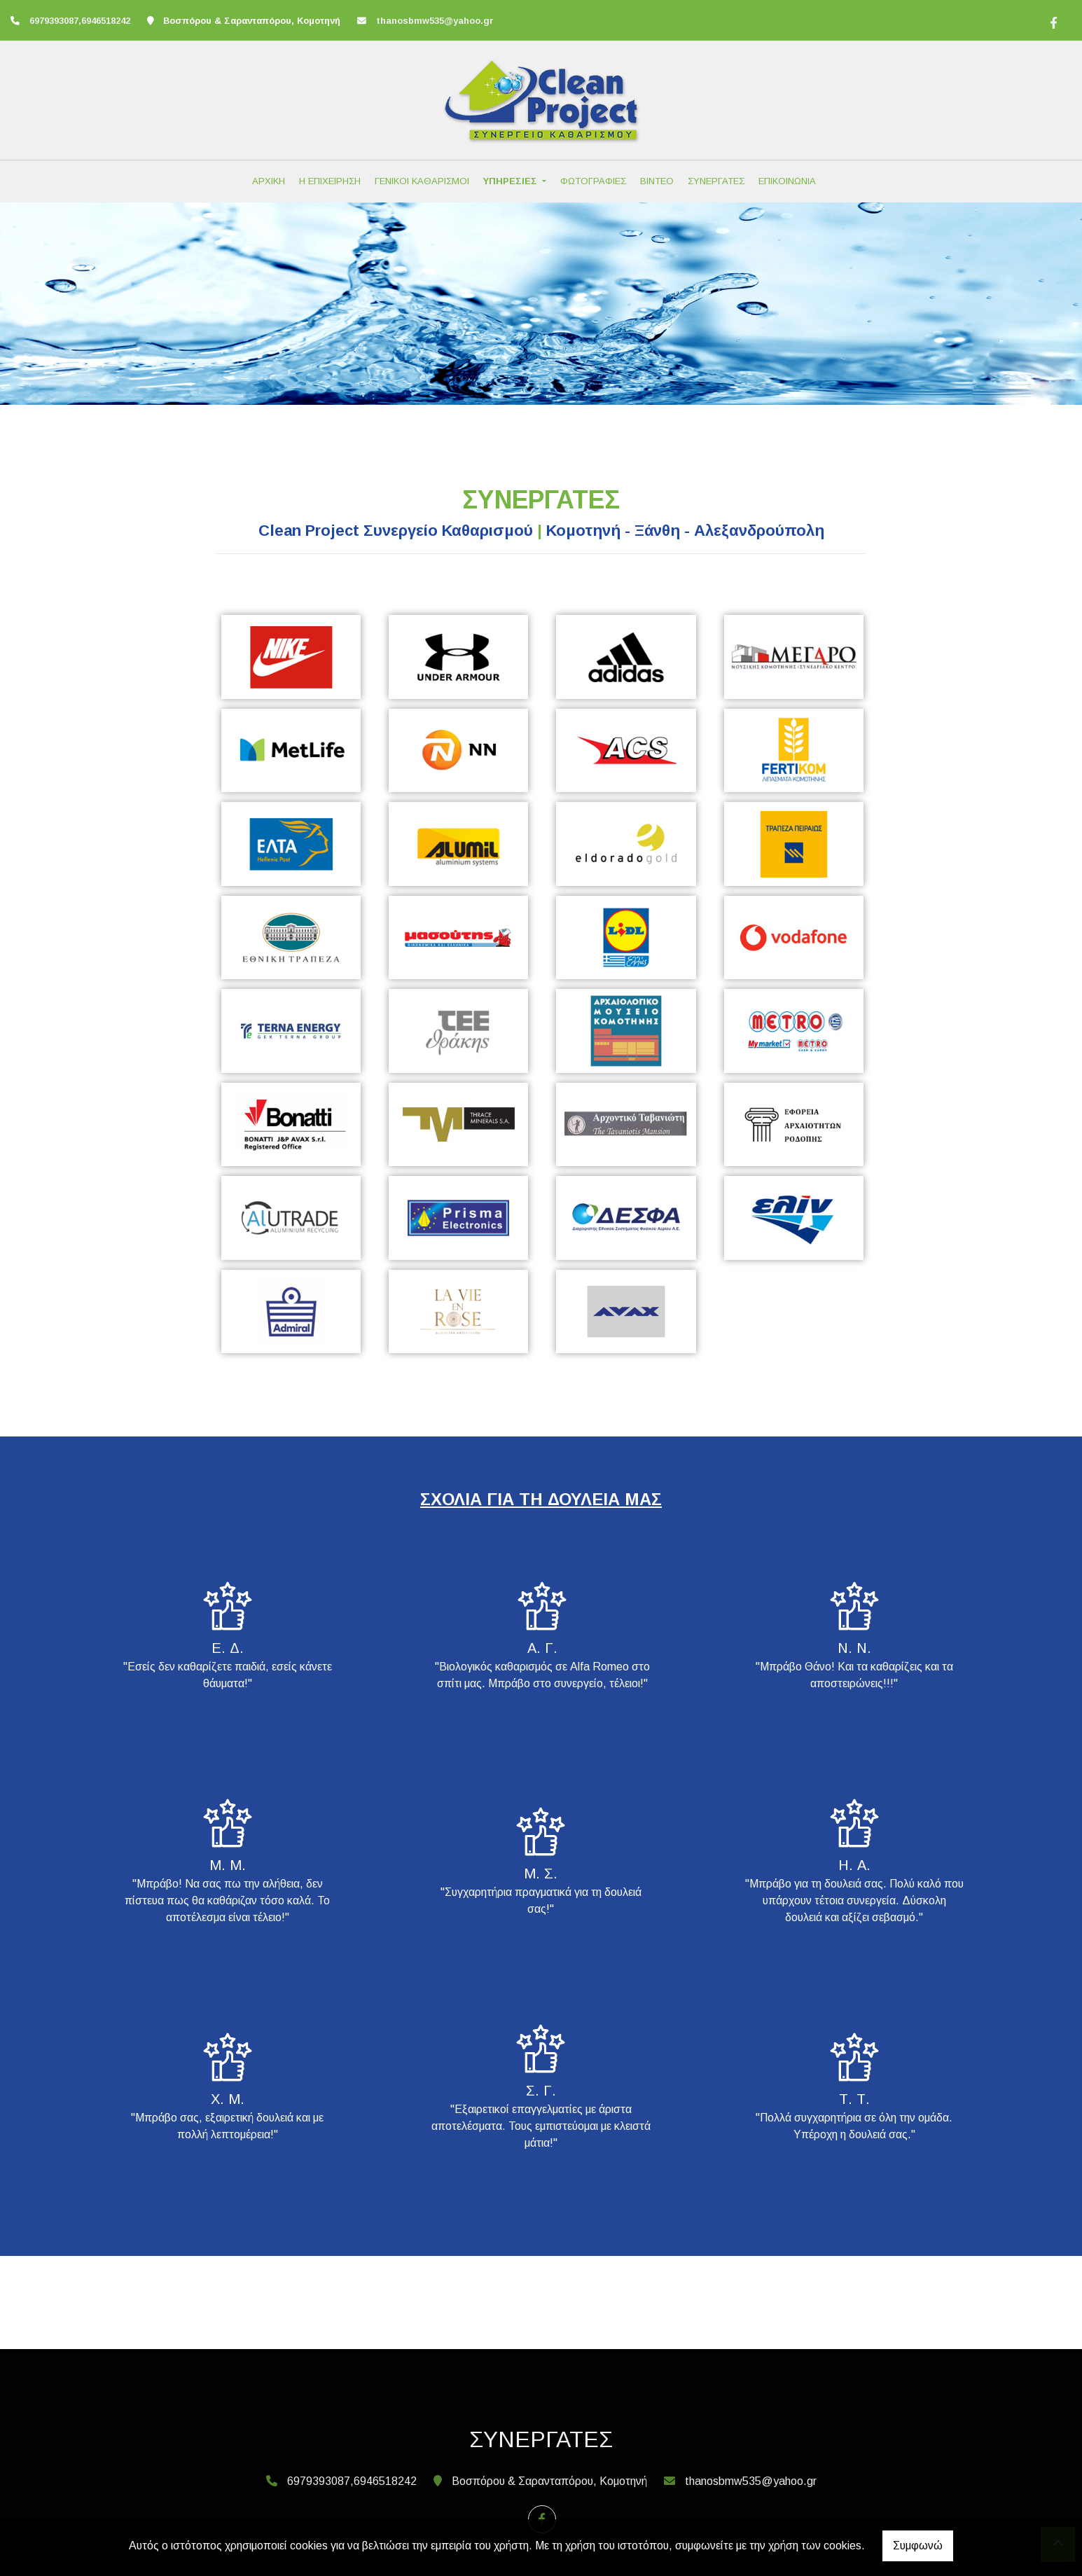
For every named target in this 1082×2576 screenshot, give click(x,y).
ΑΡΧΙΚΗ (268, 181)
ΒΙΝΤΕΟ (657, 181)
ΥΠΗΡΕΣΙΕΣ (511, 181)
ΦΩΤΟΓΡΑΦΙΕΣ (593, 181)
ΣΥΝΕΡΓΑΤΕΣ (716, 181)
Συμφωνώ (918, 2545)
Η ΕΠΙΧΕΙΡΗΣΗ (330, 181)
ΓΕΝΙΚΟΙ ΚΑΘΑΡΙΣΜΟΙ (422, 181)
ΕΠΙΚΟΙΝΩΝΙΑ (787, 181)
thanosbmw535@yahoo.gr (435, 20)
